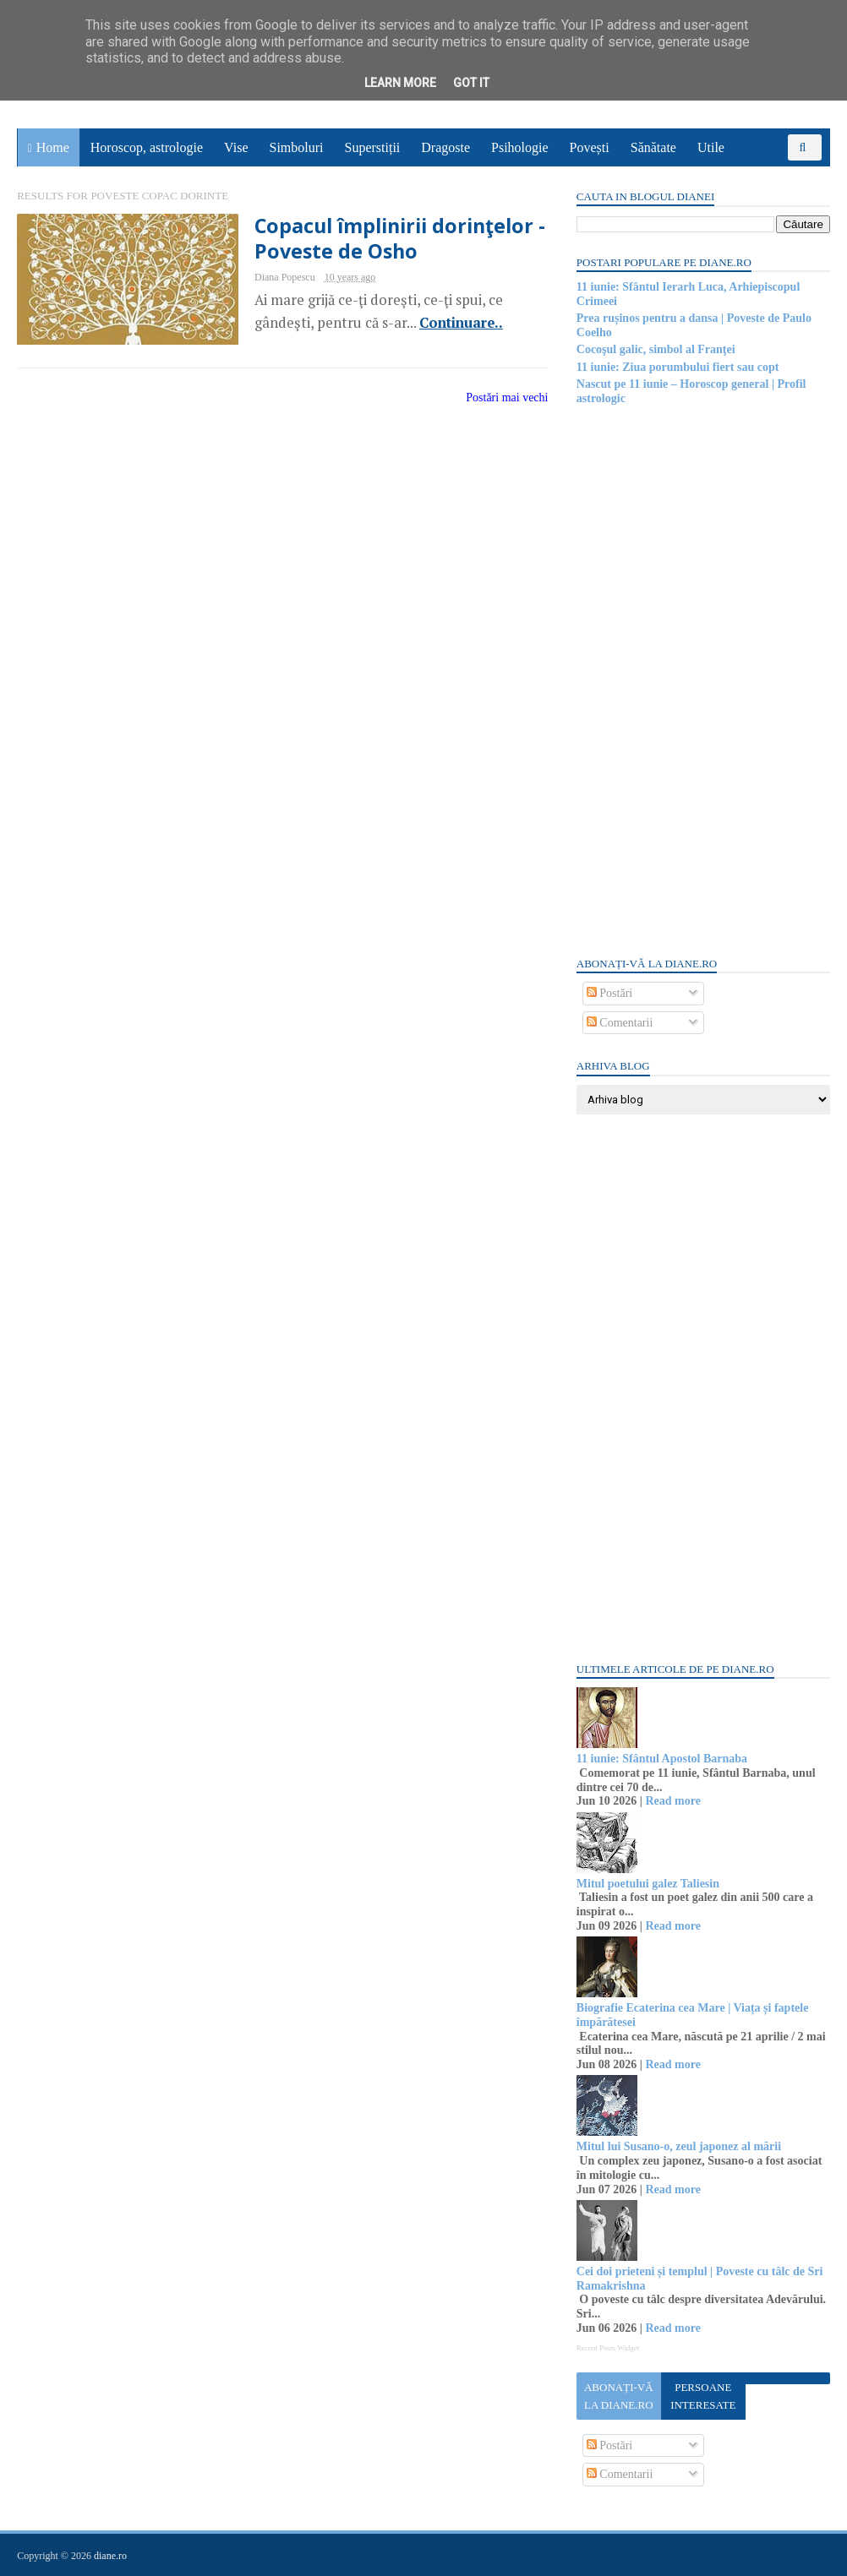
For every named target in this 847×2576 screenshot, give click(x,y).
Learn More (400, 83)
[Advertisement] (702, 679)
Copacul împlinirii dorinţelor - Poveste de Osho (390, 238)
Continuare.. (450, 322)
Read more (672, 1800)
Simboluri (297, 147)
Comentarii (619, 1022)
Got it (471, 83)
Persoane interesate (702, 2396)
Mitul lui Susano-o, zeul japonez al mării (678, 2146)
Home (52, 147)
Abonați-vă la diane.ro (618, 2396)
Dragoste (446, 147)
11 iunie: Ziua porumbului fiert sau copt (677, 367)
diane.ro (111, 2556)
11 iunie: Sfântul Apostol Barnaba (661, 1758)
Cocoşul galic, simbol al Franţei (655, 349)
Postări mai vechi (497, 398)
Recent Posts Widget (607, 2348)
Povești (589, 147)
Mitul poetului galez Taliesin (647, 1883)
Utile (710, 147)
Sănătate (653, 147)
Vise (237, 147)
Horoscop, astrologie (146, 147)
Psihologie (520, 147)
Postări (608, 993)
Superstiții (373, 147)
